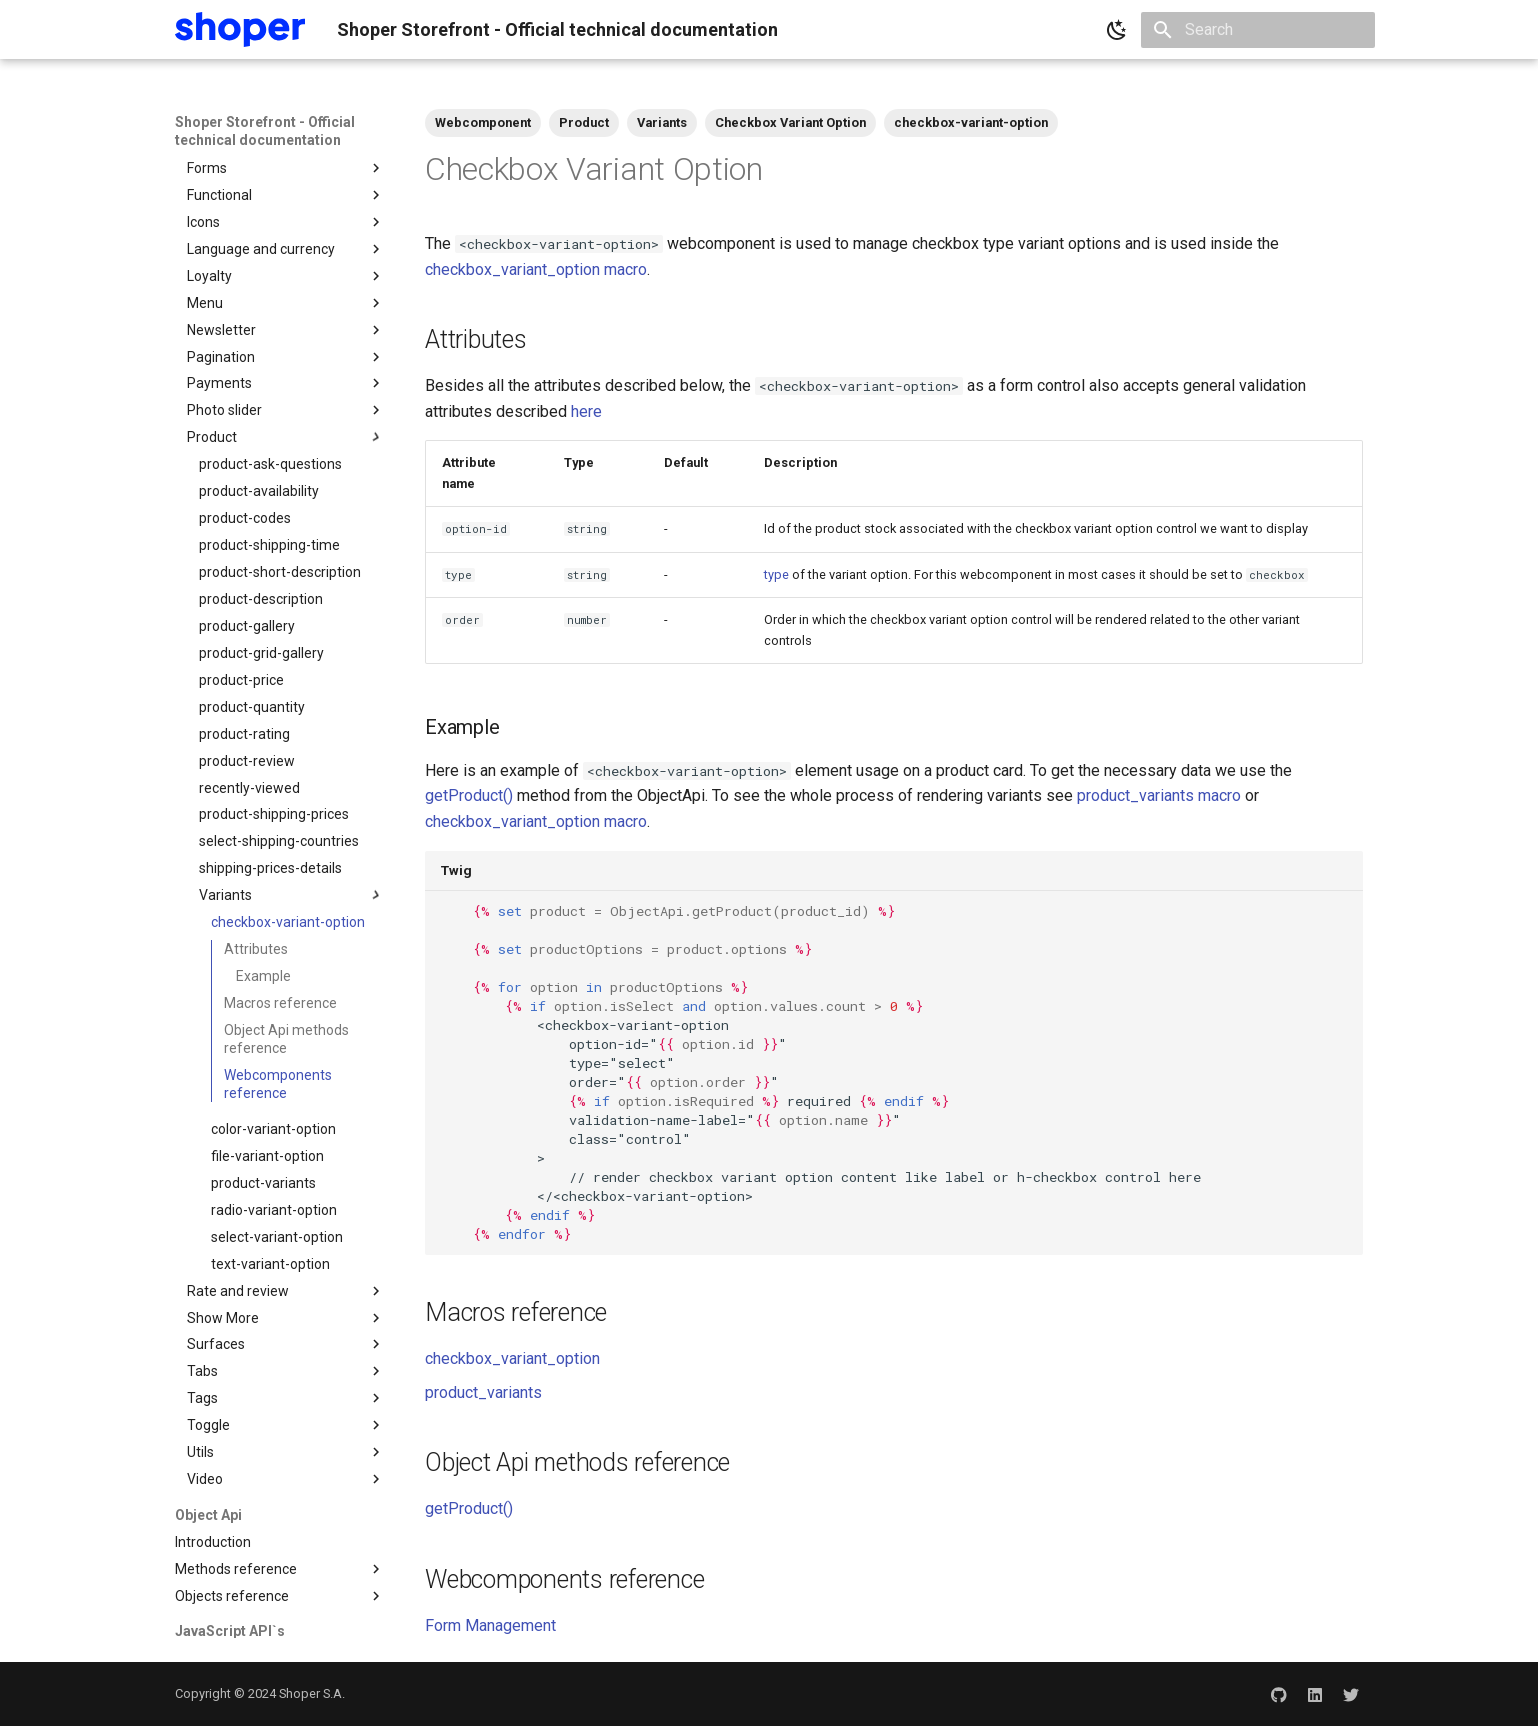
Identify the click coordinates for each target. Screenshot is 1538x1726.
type (776, 574)
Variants (662, 122)
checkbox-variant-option (971, 122)
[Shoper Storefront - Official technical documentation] (240, 29)
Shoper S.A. (312, 1693)
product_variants (483, 1392)
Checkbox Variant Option (790, 122)
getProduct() (469, 795)
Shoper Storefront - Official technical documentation (265, 131)
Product (584, 122)
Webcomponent (483, 122)
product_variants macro (1159, 795)
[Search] (1258, 30)
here (586, 411)
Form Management (490, 1625)
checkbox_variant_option (512, 1358)
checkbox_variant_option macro (536, 269)
